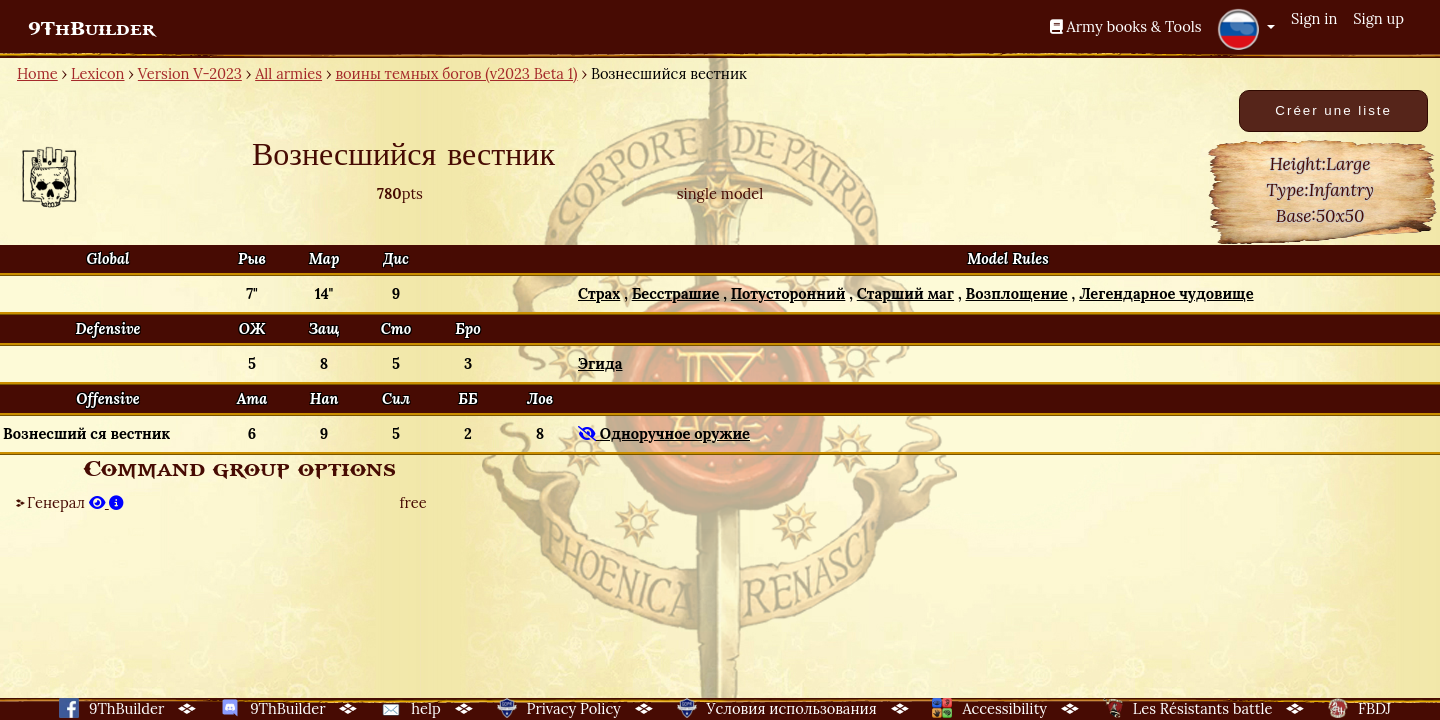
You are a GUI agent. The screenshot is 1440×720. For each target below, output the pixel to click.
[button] (1246, 29)
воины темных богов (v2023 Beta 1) (456, 73)
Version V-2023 (190, 73)
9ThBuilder (91, 29)
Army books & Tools (1126, 26)
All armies (288, 73)
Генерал (75, 502)
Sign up (1378, 18)
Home (37, 73)
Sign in (1314, 18)
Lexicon (97, 73)
